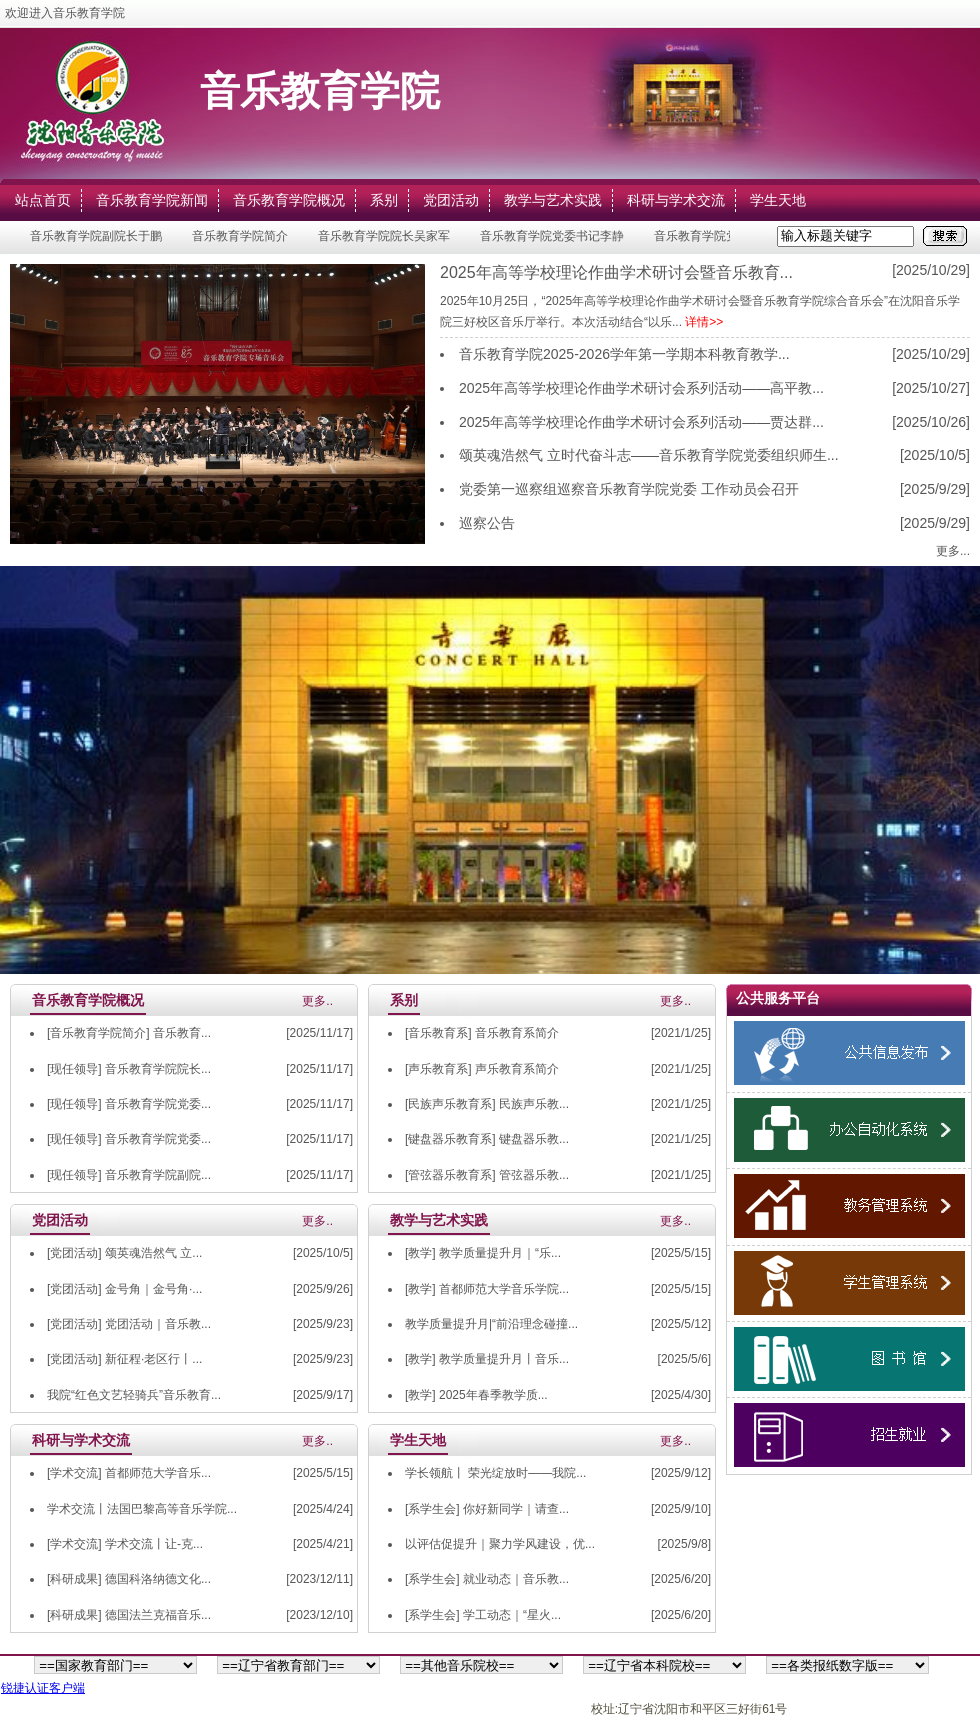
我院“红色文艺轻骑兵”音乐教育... (134, 1395)
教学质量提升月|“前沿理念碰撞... (491, 1324)
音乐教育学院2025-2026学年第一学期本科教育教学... (624, 354)
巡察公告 (487, 523)
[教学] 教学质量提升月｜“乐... (483, 1253)
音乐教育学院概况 (289, 200)
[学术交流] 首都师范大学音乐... (129, 1473)
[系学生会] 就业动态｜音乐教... (487, 1579)
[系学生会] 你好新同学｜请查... (487, 1509)
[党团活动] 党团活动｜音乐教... (129, 1324)
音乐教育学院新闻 (152, 200)
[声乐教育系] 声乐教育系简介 (482, 1069)
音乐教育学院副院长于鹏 (99, 236)
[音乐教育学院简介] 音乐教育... (129, 1033)
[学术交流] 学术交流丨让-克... (125, 1544)
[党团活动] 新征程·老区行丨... (124, 1359)
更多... (953, 551)
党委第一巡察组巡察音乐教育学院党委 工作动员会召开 (629, 489)
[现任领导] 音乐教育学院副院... (129, 1175)
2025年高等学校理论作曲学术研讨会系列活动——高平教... (641, 388)
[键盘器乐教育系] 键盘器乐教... (487, 1139)
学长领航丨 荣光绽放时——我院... (495, 1473)
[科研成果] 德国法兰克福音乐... (129, 1615)
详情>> (704, 322)
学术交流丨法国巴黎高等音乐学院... (142, 1509)
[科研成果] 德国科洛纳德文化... (129, 1579)
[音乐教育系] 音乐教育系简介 (482, 1033)
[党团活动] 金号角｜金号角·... (124, 1289)
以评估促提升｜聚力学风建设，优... (500, 1544)
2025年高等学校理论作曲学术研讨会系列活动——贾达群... (641, 422)
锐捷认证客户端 (43, 1688)
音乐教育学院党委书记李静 (555, 236)
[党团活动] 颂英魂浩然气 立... (124, 1253)
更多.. (317, 1001)
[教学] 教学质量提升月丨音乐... (487, 1359)
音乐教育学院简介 (243, 236)
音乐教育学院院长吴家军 (387, 236)
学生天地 (778, 200)
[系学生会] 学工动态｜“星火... (483, 1615)
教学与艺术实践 (553, 200)
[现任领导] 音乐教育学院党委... (129, 1104)
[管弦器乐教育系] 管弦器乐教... (487, 1175)
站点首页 (43, 200)
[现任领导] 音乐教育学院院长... (129, 1069)
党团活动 (451, 200)
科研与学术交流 (676, 200)
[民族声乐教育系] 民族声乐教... (487, 1104)
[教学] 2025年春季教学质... (476, 1395)
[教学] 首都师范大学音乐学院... (487, 1289)
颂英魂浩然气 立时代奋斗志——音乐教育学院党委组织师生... (649, 455)
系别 (384, 200)
